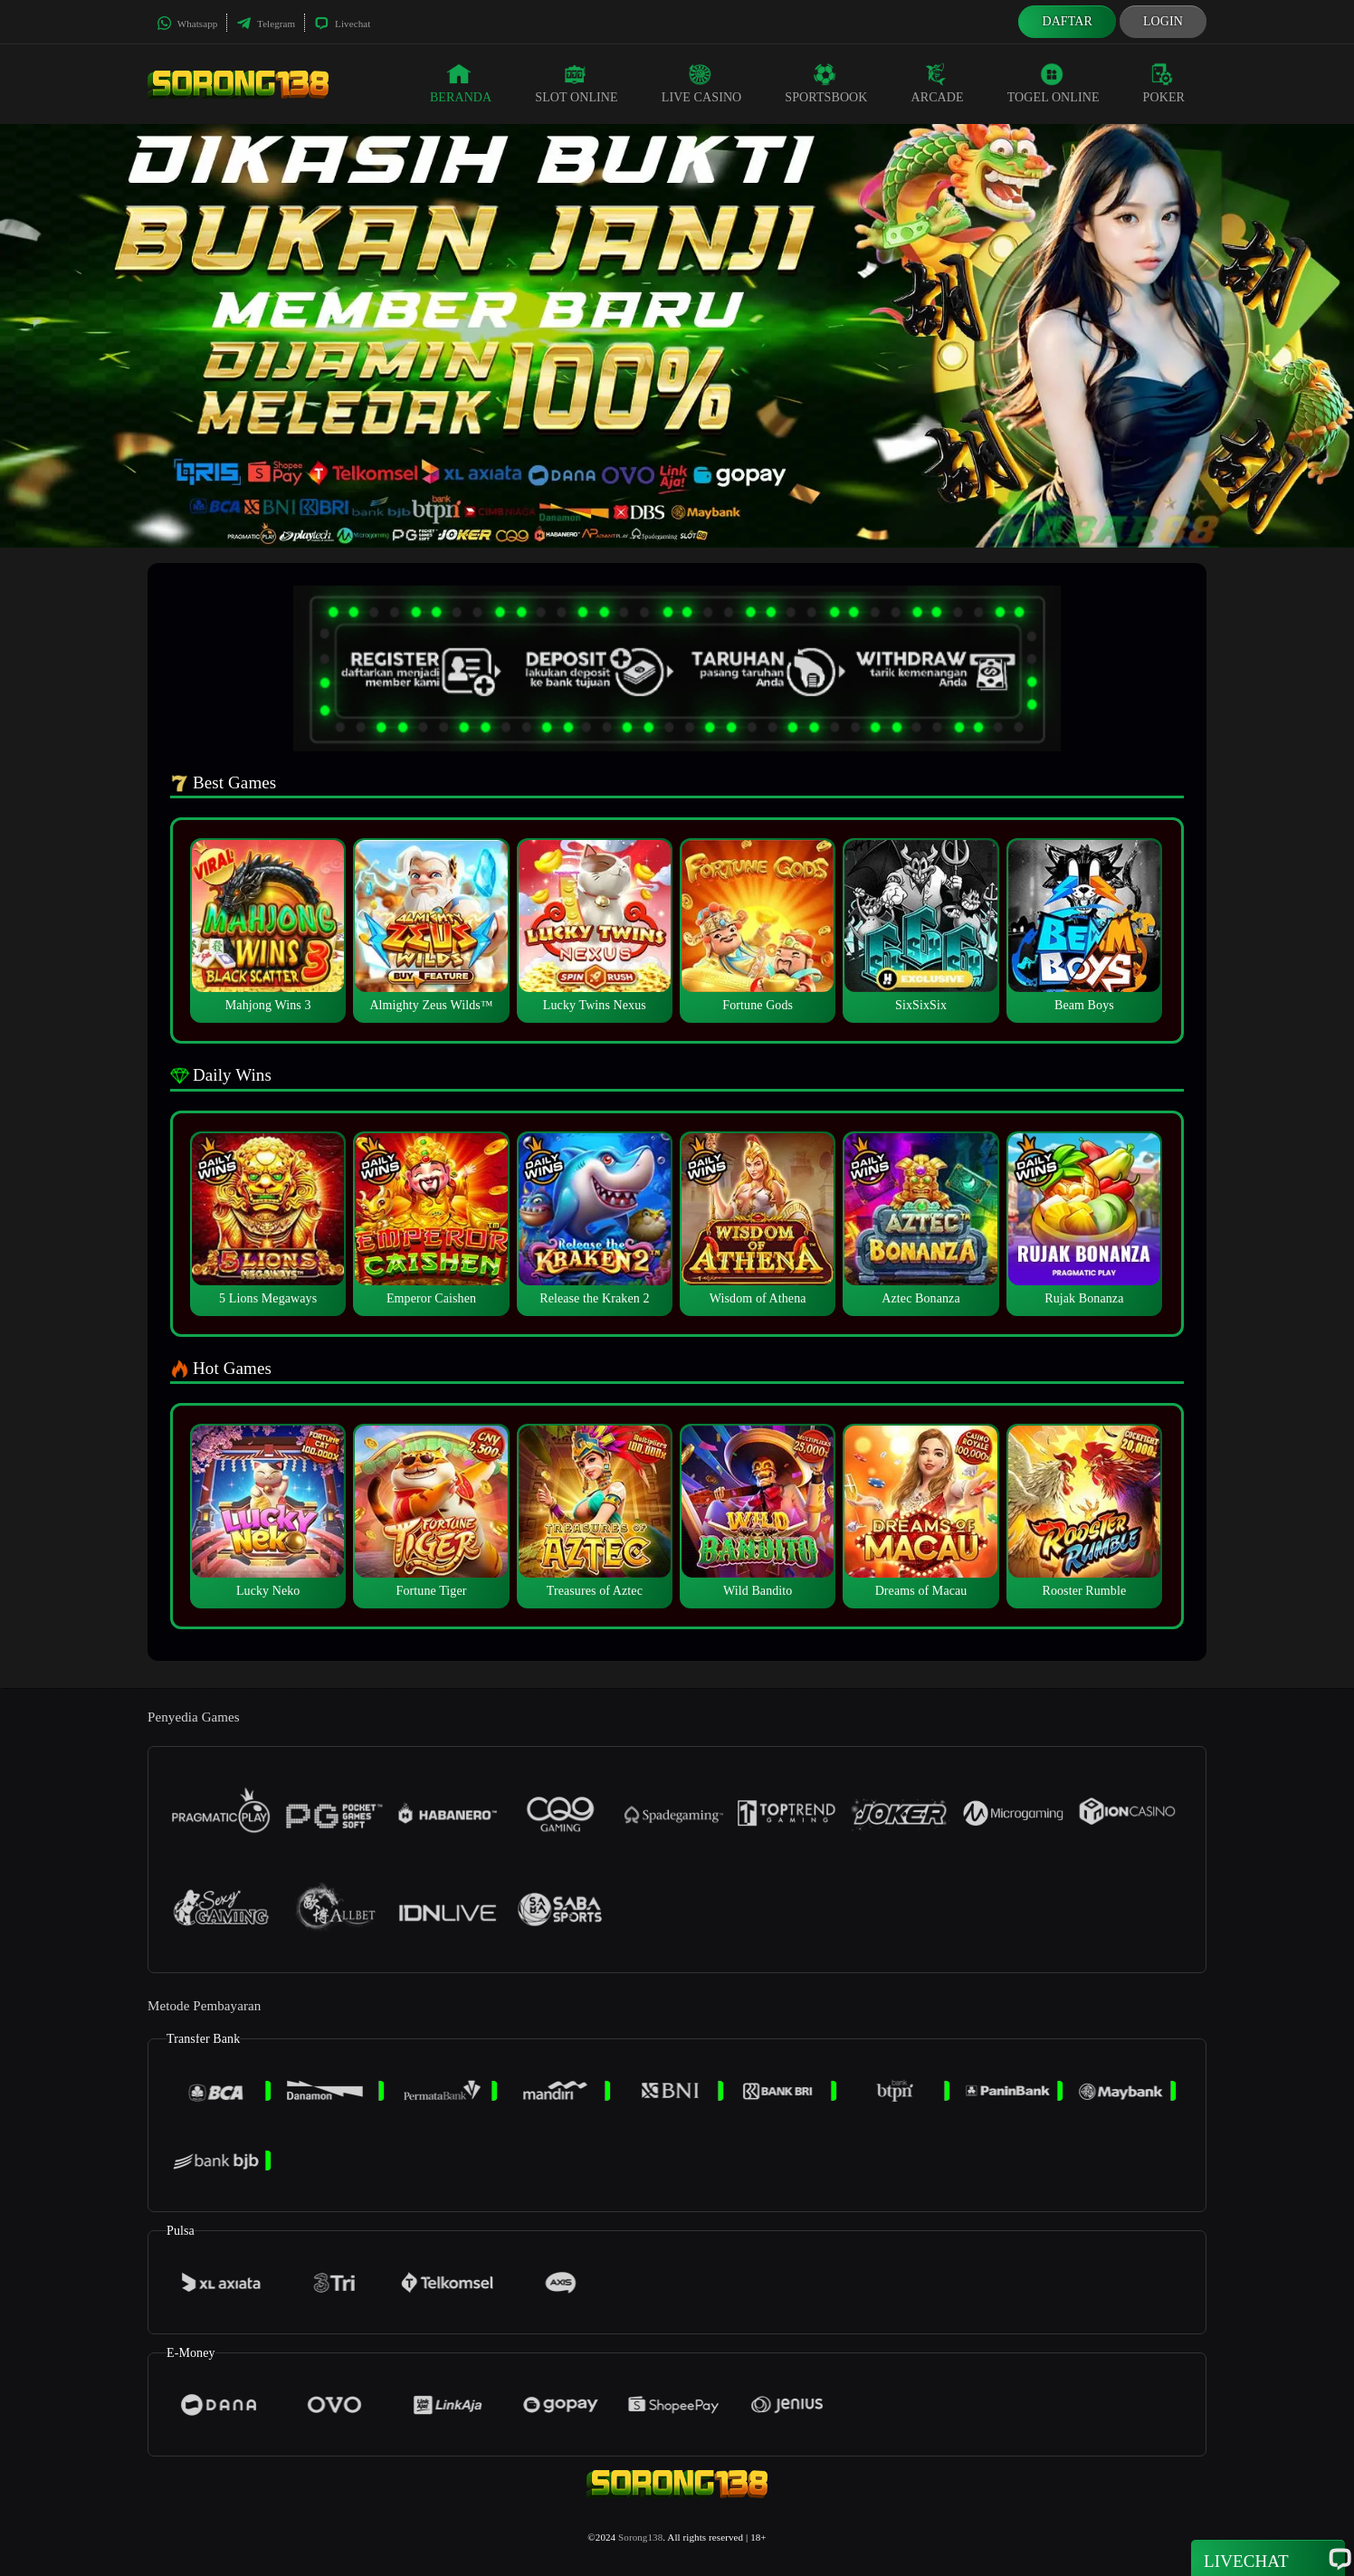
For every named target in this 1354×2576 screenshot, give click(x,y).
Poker (1164, 83)
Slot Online (576, 83)
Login (1163, 21)
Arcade (937, 83)
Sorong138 (640, 2537)
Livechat (342, 23)
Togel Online (1053, 83)
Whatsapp (187, 23)
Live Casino (702, 83)
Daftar (1067, 21)
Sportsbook (826, 83)
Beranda (460, 83)
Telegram (265, 23)
